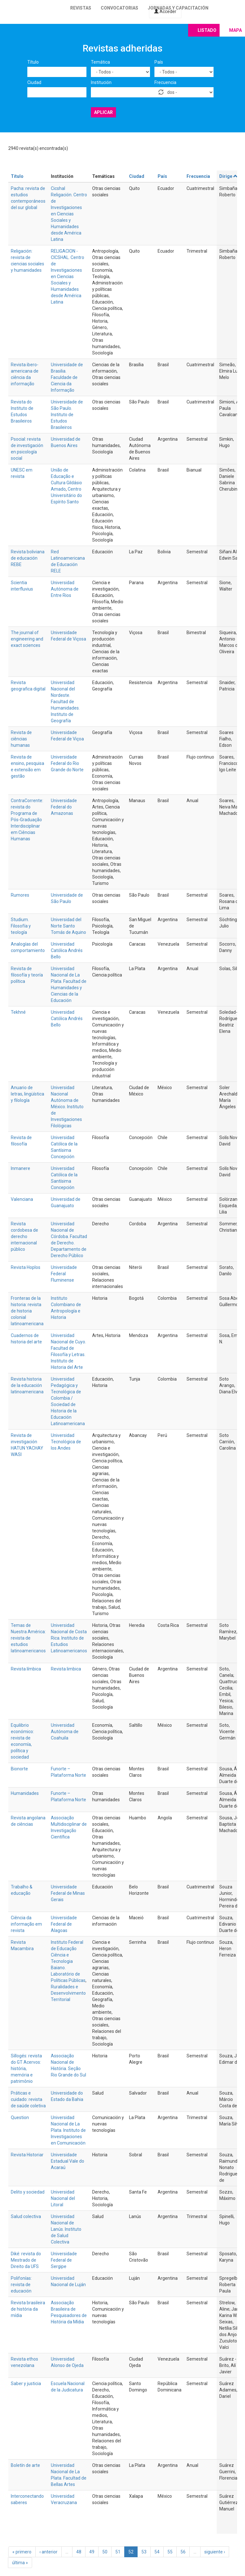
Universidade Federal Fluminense (64, 1274)
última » (20, 2562)
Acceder (165, 11)
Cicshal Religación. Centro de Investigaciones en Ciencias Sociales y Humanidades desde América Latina (69, 214)
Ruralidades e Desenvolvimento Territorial (68, 1993)
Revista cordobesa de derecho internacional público (24, 1236)
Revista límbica (26, 1668)
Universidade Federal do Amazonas (64, 807)
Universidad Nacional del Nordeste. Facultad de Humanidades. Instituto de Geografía (65, 701)
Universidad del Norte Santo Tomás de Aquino (68, 926)
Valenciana (22, 1199)
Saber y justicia (26, 2383)
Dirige (228, 176)
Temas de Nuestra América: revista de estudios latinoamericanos (28, 1638)
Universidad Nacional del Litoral (63, 2198)
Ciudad (34, 82)
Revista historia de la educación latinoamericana (27, 1385)
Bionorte (19, 1768)
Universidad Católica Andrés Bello (67, 950)
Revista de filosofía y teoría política (27, 975)
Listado (207, 30)
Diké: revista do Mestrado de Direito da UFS (26, 2260)
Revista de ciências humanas (21, 739)
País (158, 62)
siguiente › (214, 2551)
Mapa (235, 30)
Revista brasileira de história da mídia (28, 2309)
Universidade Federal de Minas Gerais (68, 1893)
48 (78, 2551)
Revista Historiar (27, 2154)
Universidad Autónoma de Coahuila (64, 1731)
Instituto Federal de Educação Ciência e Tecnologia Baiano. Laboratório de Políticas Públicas (68, 1961)
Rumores (20, 895)
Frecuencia (165, 82)
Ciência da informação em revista (26, 1924)
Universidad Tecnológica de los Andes (66, 1442)
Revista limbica (66, 1668)
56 (183, 2551)
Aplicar (103, 112)
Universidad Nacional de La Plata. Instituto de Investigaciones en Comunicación (68, 2130)
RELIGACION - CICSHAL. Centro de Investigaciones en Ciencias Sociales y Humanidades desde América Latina (67, 276)
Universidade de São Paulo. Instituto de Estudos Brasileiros (67, 414)
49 (91, 2551)
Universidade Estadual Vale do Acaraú (67, 2161)
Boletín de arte (25, 2465)
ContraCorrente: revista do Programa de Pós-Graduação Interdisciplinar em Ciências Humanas (27, 819)
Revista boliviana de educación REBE (27, 558)
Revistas (80, 7)
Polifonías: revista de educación (21, 2284)
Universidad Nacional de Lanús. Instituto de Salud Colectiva (66, 2229)
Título (33, 62)
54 (157, 2551)
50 (104, 2551)
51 (117, 2551)
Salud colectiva (26, 2216)
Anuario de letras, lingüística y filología (27, 1094)
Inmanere (20, 1168)
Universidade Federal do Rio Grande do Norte (67, 763)
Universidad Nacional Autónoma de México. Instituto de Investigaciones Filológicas (67, 1106)
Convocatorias (119, 7)
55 (170, 2551)
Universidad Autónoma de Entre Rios (64, 589)
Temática (100, 62)
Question (20, 2117)
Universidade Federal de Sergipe (64, 2260)
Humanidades (25, 1793)
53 (143, 2551)
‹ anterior (48, 2551)
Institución (101, 82)
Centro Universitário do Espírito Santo (66, 495)
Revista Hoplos (25, 1267)
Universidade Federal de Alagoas (64, 1924)
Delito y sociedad (27, 2191)
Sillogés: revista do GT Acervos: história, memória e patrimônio (26, 2068)
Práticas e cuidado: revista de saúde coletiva (28, 2099)
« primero (21, 2551)
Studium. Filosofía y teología (21, 926)
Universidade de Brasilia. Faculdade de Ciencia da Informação (67, 377)
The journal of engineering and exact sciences (27, 639)
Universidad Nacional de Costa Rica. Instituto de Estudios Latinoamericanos (69, 1638)
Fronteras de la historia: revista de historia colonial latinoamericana (27, 1311)
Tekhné (18, 1012)
